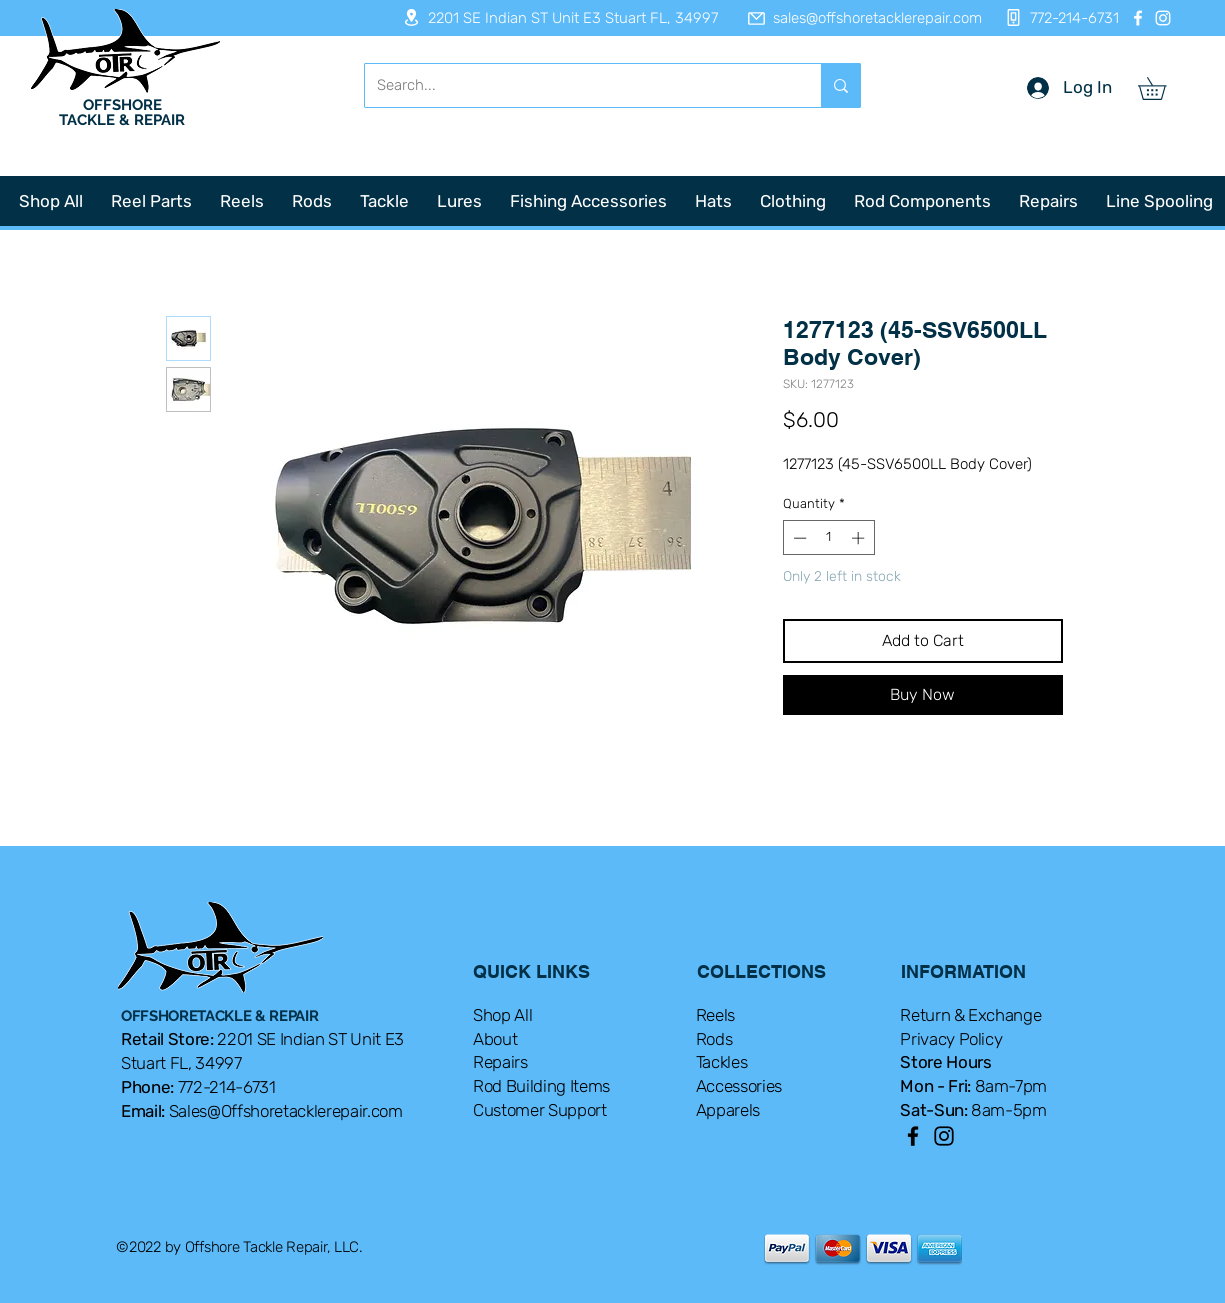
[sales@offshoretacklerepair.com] (855, 18)
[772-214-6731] (1056, 17)
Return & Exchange (970, 1015)
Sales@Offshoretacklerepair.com (286, 1111)
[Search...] (578, 85)
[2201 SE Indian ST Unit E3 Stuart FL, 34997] (554, 17)
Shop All (502, 1015)
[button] (1163, 88)
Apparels (728, 1110)
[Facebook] (1138, 18)
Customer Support (540, 1110)
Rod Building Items (541, 1086)
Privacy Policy (951, 1039)
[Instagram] (1163, 18)
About (495, 1039)
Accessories (739, 1086)
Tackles (722, 1062)
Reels (715, 1015)
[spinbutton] (828, 538)
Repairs (500, 1062)
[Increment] (860, 538)
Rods (714, 1039)
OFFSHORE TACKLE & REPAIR (122, 112)
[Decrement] (798, 538)
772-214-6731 (227, 1087)
